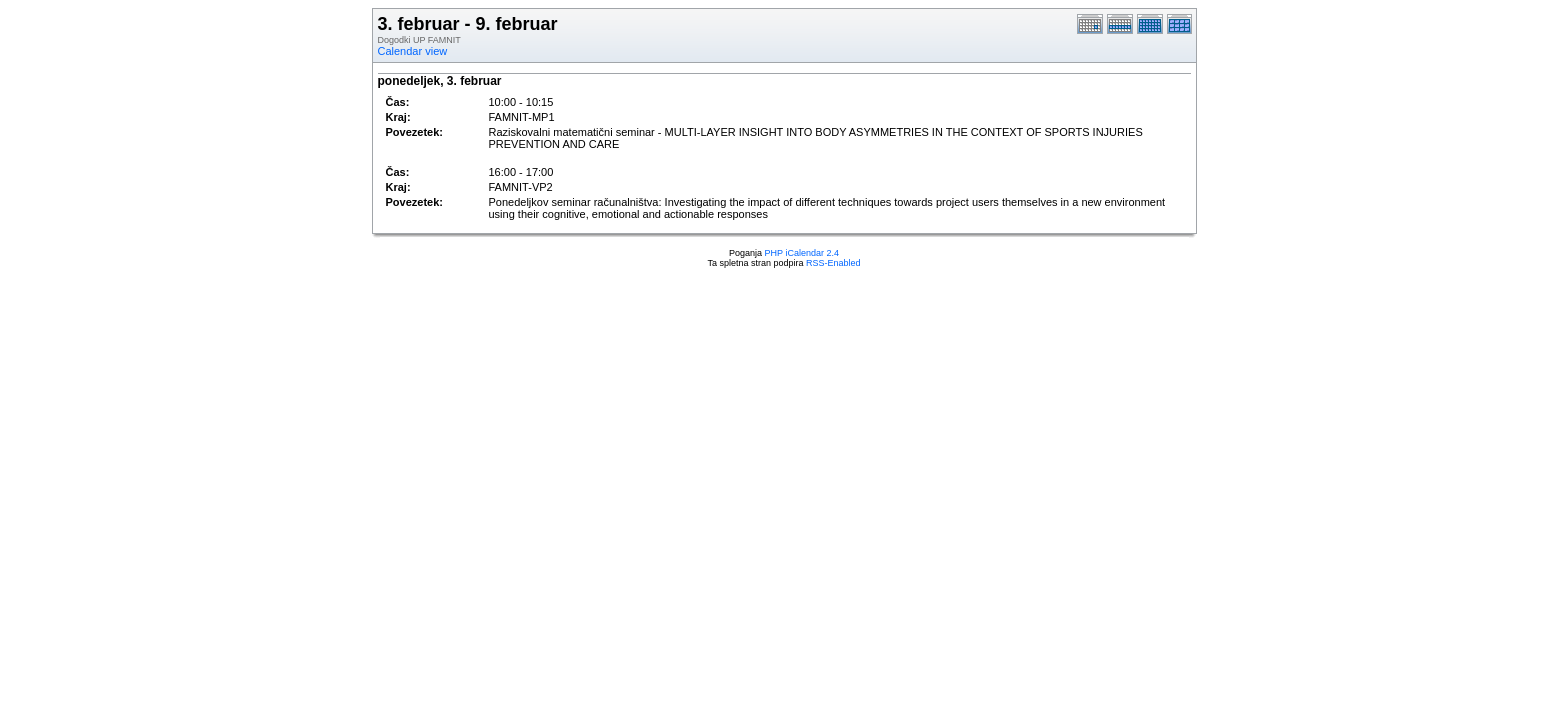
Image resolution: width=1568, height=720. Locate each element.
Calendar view (413, 51)
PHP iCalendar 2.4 (802, 253)
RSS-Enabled (833, 263)
